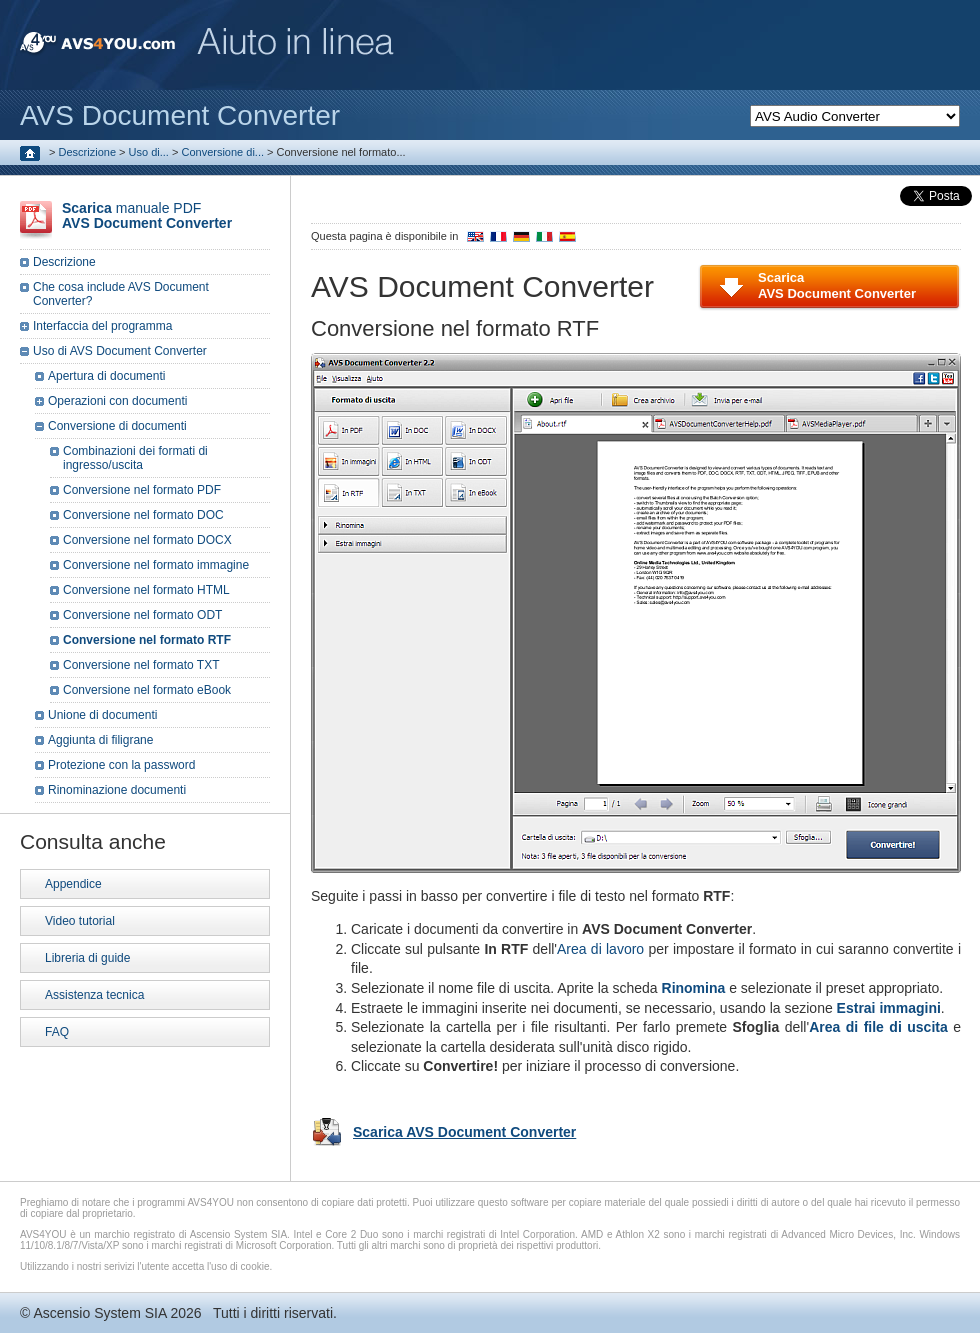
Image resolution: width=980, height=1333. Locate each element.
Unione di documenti (102, 715)
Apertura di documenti (106, 376)
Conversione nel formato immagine (156, 565)
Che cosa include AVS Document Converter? (121, 294)
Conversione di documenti (117, 426)
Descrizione (87, 152)
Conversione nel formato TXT (141, 665)
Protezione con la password (121, 765)
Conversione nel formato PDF (142, 490)
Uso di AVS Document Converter (120, 351)
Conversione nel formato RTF (147, 640)
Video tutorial (80, 921)
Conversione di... (222, 152)
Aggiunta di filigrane (100, 740)
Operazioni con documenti (117, 401)
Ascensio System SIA (99, 1313)
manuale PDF (147, 215)
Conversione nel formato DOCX (147, 540)
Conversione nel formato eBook (147, 690)
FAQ (57, 1032)
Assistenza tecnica (94, 995)
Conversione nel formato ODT (142, 615)
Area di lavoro (600, 949)
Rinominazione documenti (117, 790)
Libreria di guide (87, 958)
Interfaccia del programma (102, 326)
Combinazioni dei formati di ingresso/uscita (135, 458)
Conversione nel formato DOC (143, 515)
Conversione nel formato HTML (146, 590)
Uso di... (149, 152)
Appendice (73, 884)
